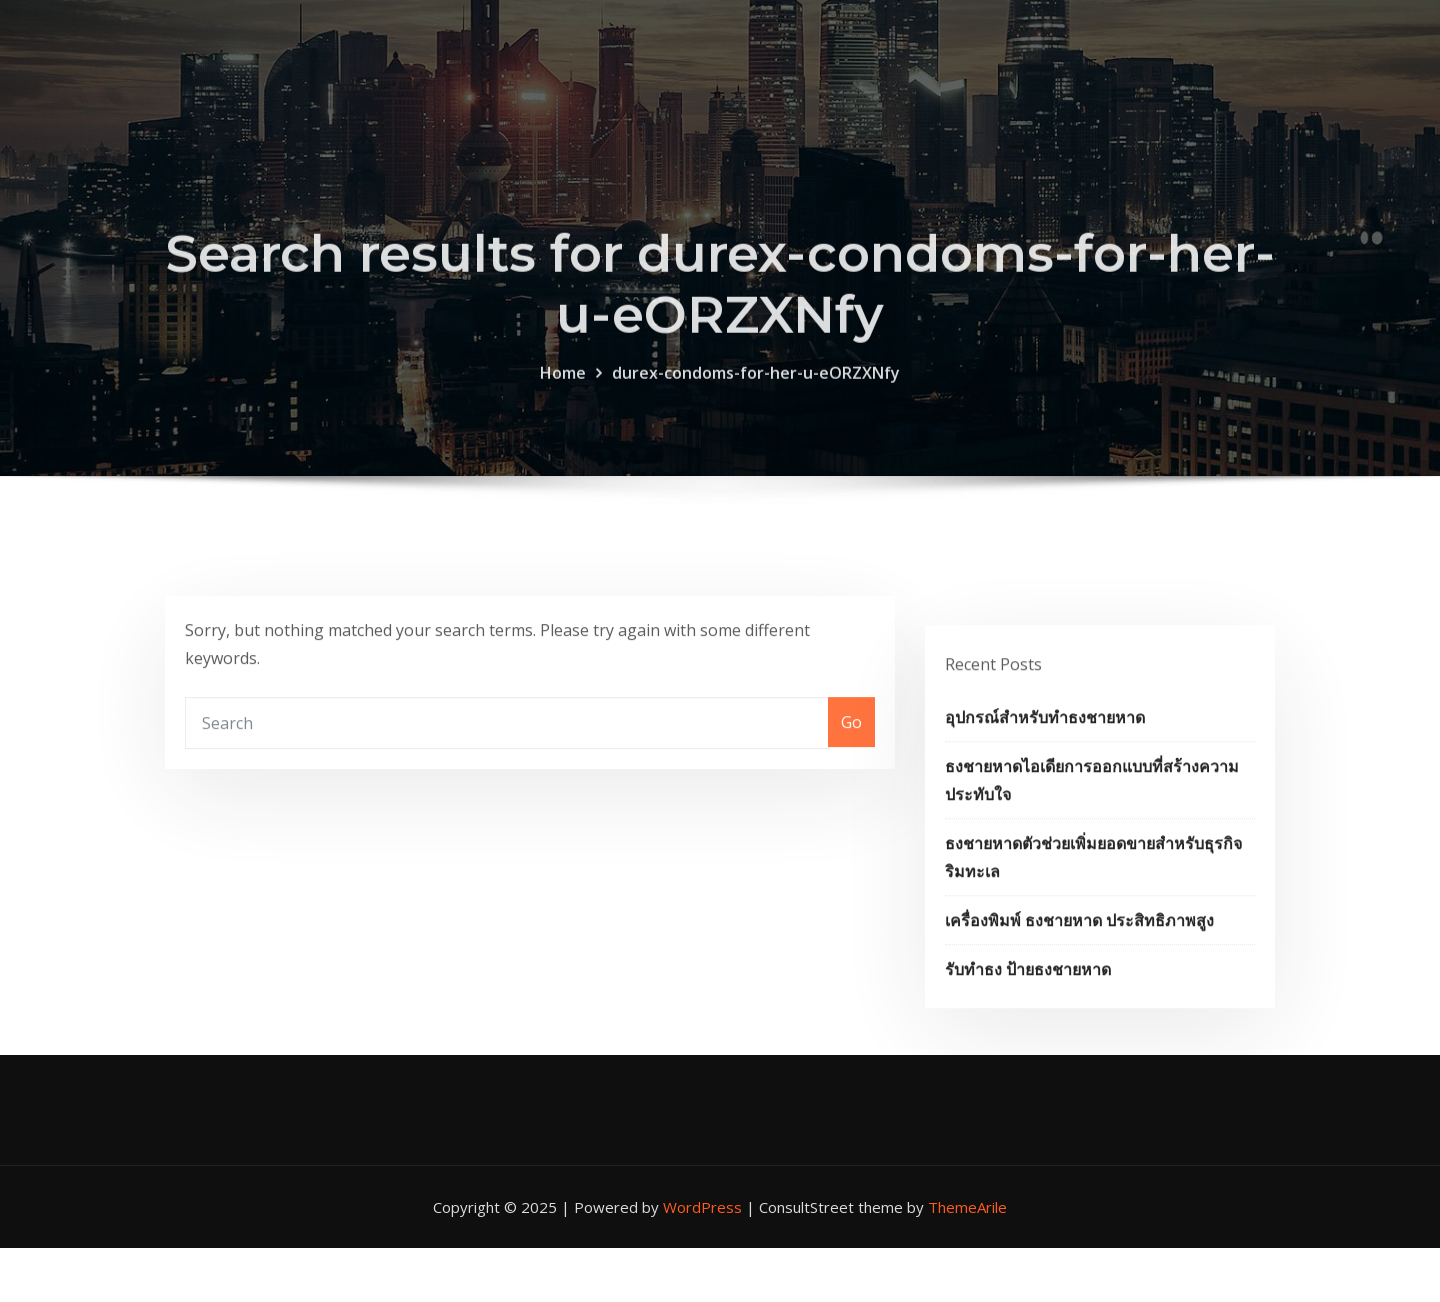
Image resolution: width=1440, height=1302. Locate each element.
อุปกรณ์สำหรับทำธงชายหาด (1045, 761)
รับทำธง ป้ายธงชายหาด (1028, 1013)
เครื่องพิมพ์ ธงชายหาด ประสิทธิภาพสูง (1079, 964)
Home (563, 391)
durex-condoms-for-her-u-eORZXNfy (756, 391)
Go (851, 742)
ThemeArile (967, 1207)
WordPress (702, 1207)
